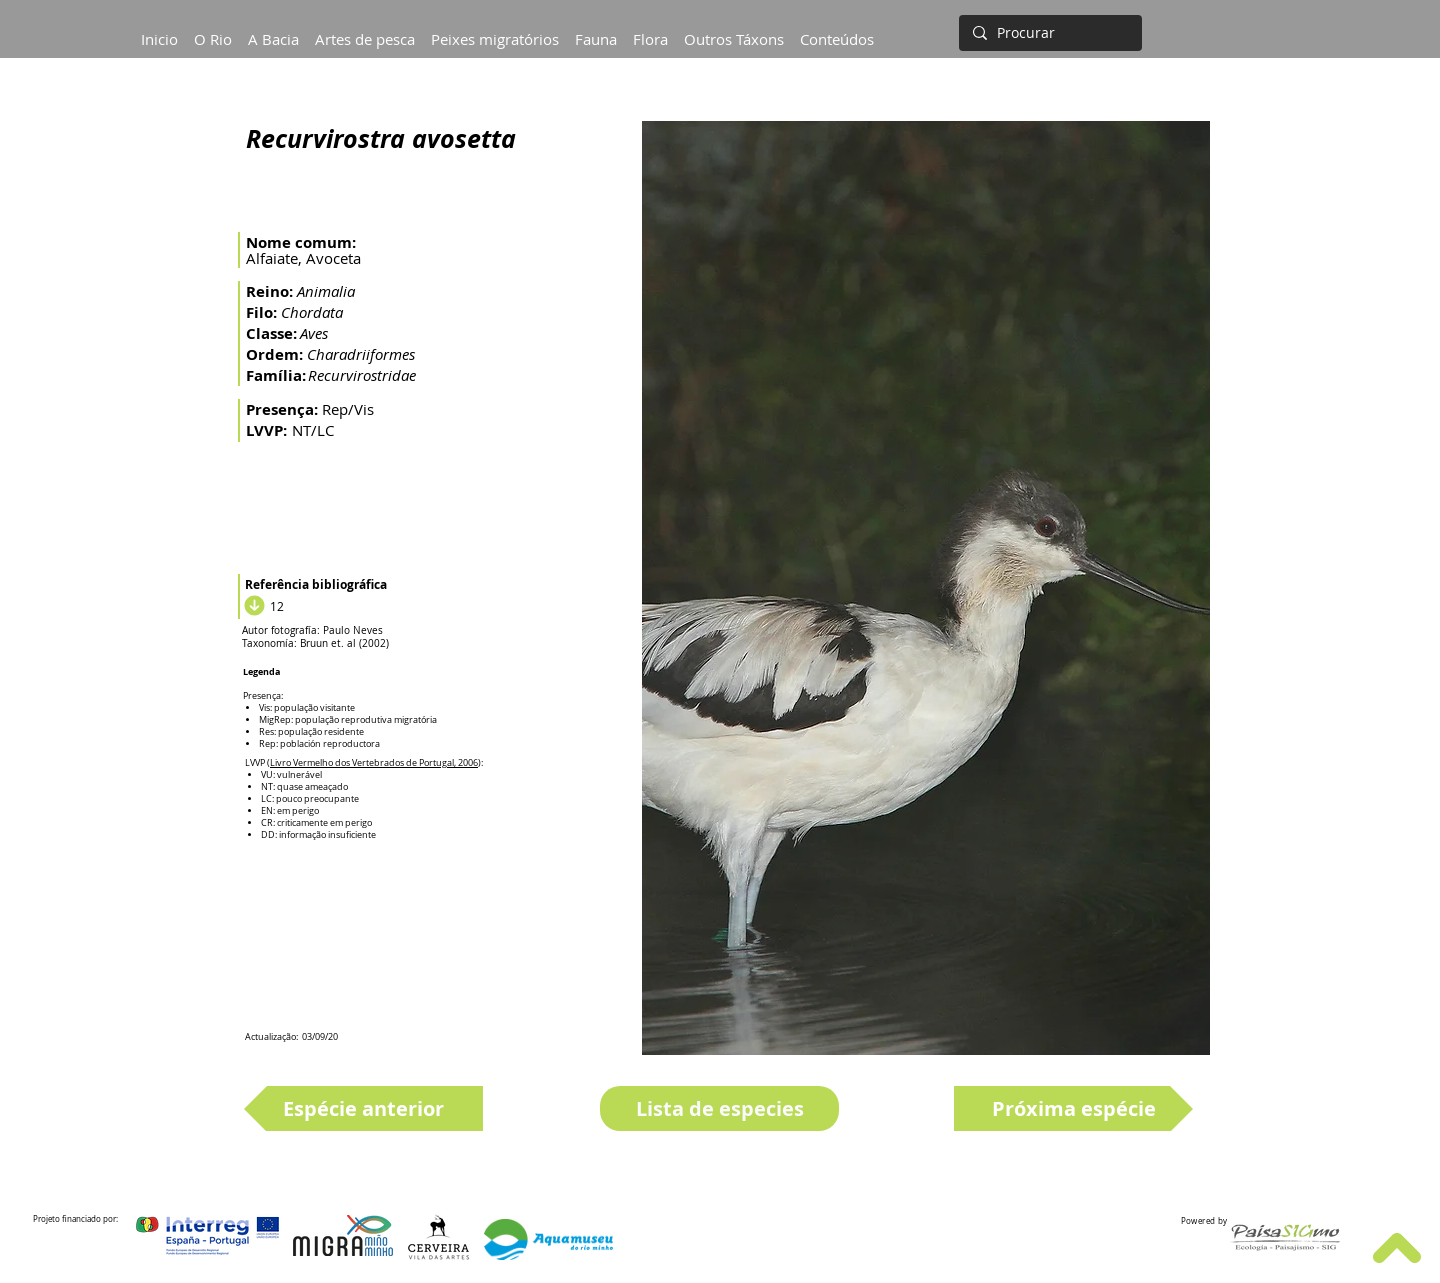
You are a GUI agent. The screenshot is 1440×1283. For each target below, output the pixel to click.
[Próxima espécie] (1073, 1108)
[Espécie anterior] (363, 1108)
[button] (273, 30)
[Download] (252, 606)
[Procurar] (1048, 33)
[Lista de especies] (719, 1108)
